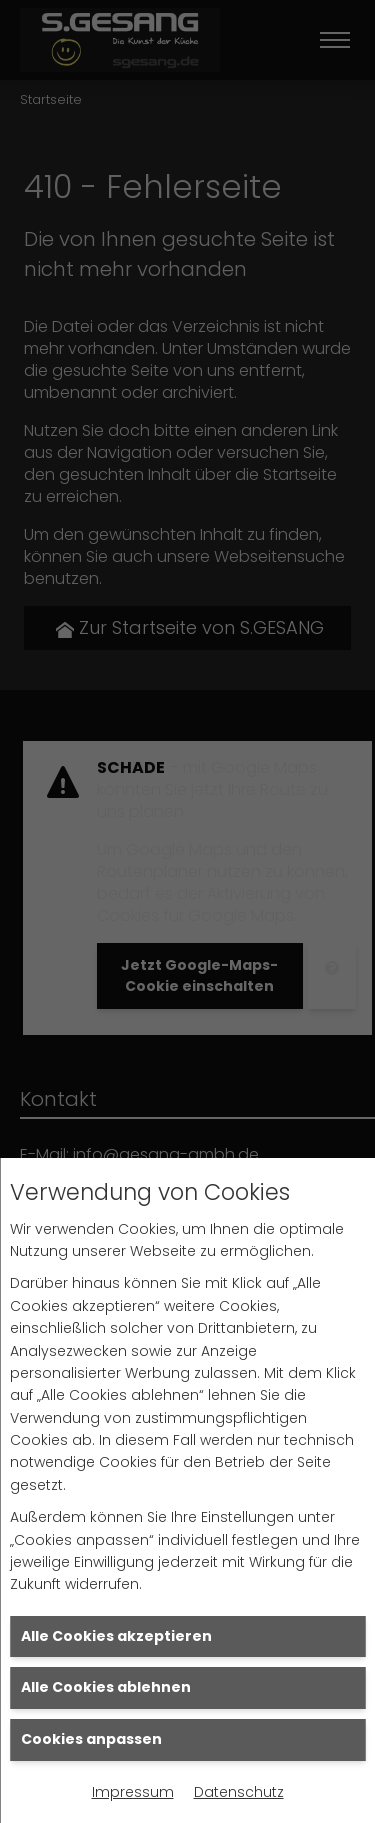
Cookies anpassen (91, 1739)
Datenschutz (239, 1792)
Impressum (133, 1792)
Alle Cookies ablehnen (106, 1687)
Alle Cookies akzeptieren (116, 1636)
